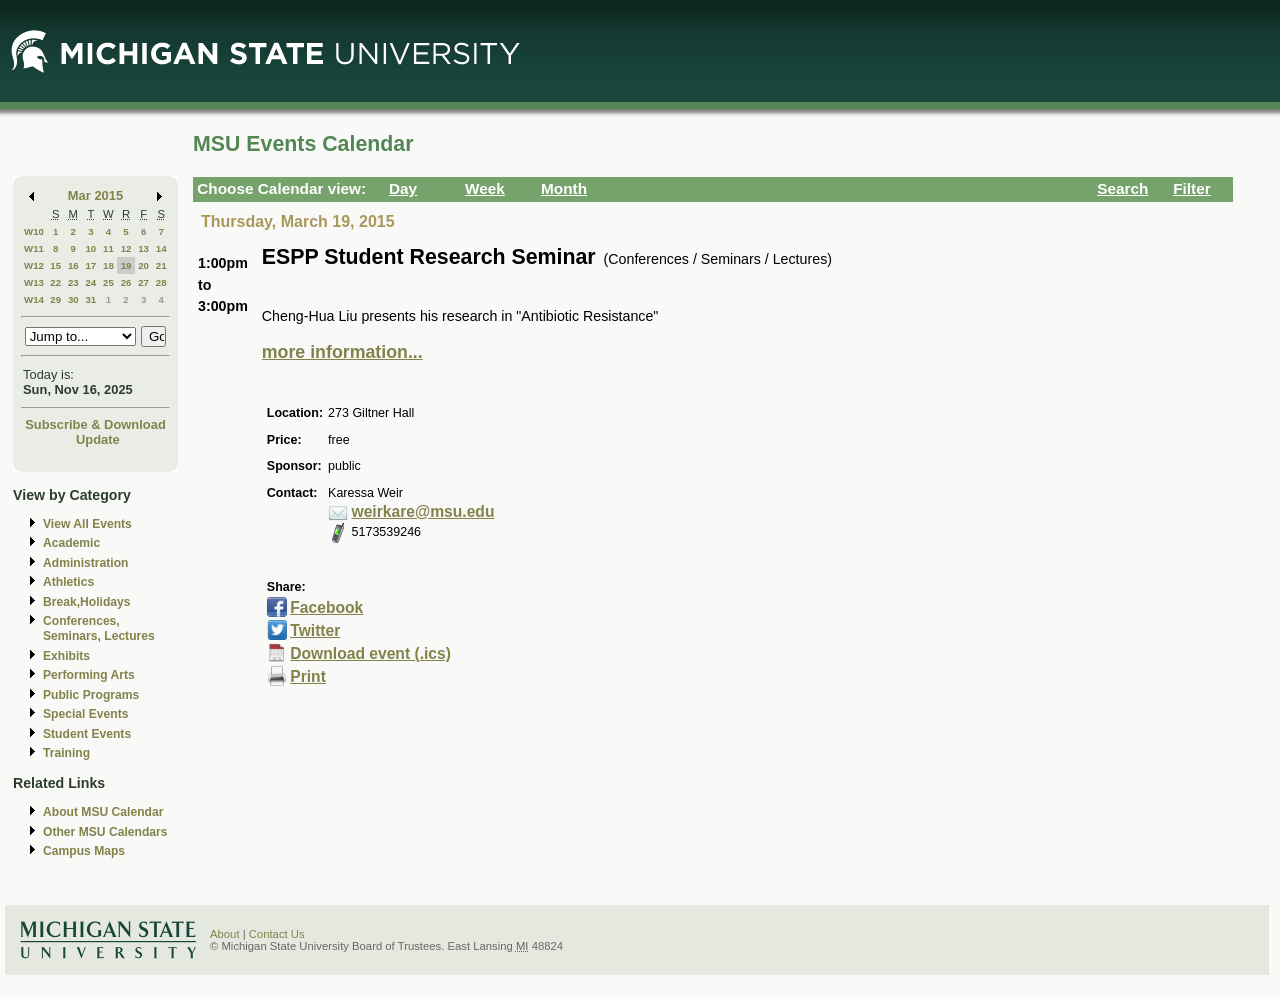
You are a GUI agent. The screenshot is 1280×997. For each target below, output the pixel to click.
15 (55, 265)
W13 (34, 282)
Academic (71, 543)
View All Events (87, 524)
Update (98, 439)
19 (126, 265)
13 (143, 248)
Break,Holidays (87, 602)
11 (108, 248)
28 (161, 282)
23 (73, 282)
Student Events (87, 734)
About (225, 934)
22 (55, 282)
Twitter (315, 630)
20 (143, 265)
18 (108, 265)
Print (308, 676)
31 (90, 299)
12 (126, 248)
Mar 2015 (95, 195)
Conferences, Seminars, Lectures (99, 628)
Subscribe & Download (95, 424)
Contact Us (277, 934)
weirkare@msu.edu (423, 511)
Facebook (326, 607)
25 (108, 282)
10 (90, 248)
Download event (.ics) (370, 653)
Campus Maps (84, 851)
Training (66, 753)
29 (55, 299)
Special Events (85, 714)
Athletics (68, 582)
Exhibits (66, 656)
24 (90, 282)
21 (161, 265)
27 (143, 282)
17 (90, 265)
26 (126, 282)
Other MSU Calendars (105, 832)
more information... (342, 352)
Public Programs (91, 695)
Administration (85, 563)
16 (73, 265)
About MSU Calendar (103, 812)
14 (161, 248)
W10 (34, 231)
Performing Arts (89, 675)
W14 (34, 299)
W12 (34, 265)
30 (73, 299)
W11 (34, 248)
